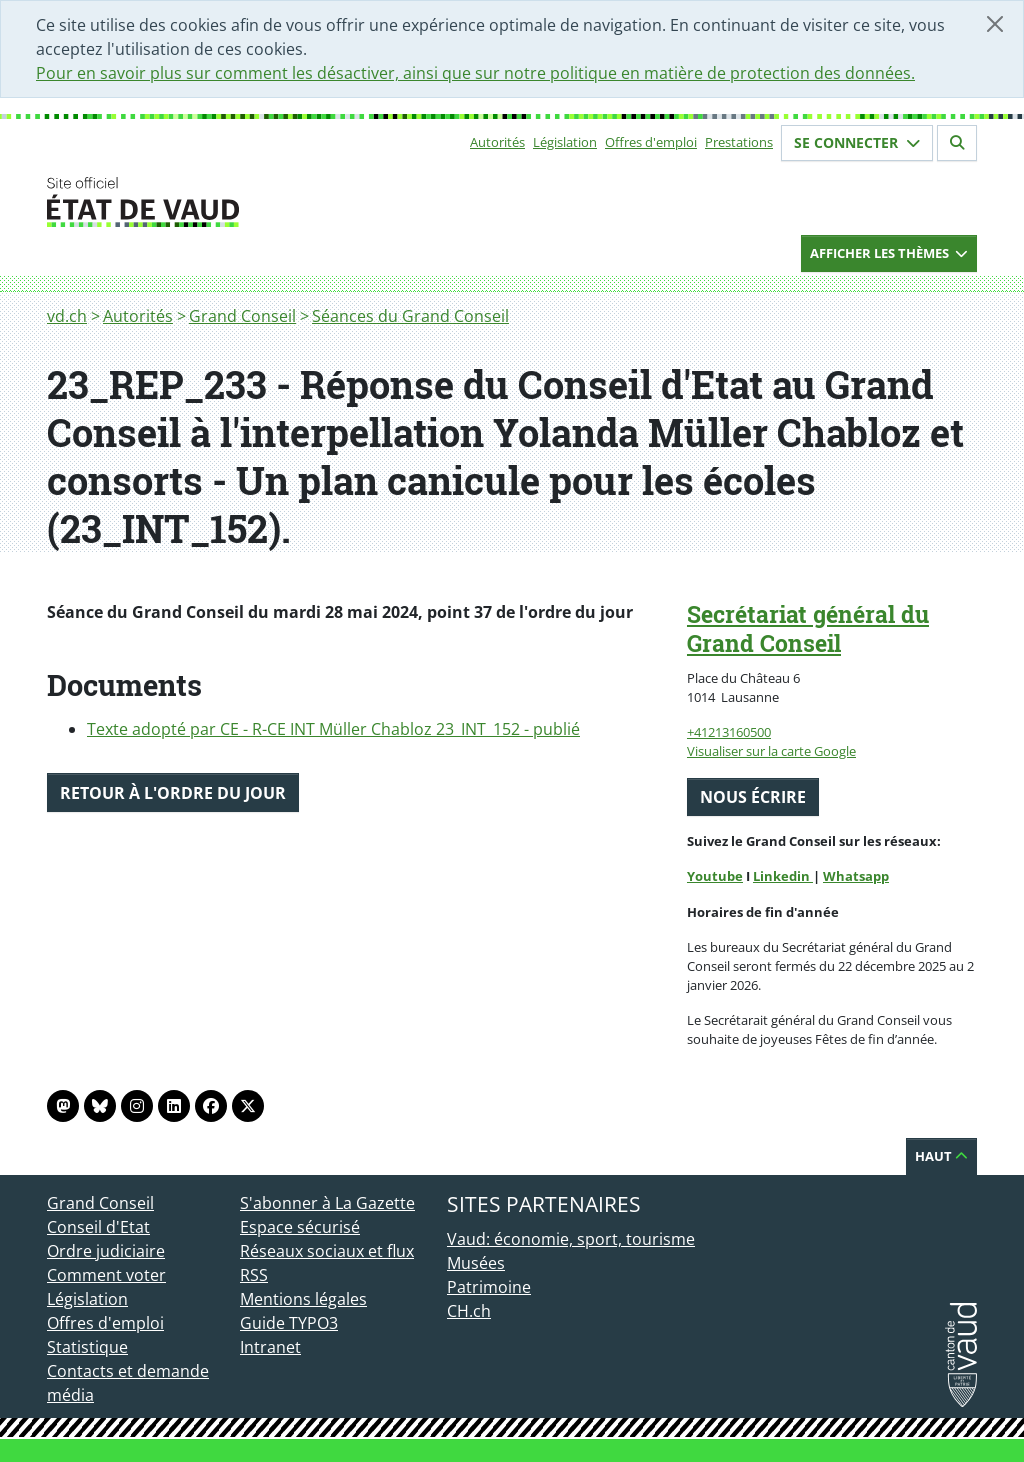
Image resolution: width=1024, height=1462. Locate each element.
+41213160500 (729, 732)
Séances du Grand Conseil (410, 316)
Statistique (87, 1347)
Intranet (270, 1347)
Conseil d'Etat (98, 1227)
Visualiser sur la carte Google (771, 751)
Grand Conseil (242, 316)
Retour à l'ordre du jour (173, 793)
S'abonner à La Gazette (327, 1203)
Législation (565, 142)
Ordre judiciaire (106, 1251)
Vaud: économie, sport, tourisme (571, 1239)
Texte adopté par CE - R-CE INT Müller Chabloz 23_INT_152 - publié (333, 729)
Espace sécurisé (300, 1227)
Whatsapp (856, 876)
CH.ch (469, 1311)
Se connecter (857, 142)
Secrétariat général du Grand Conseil (808, 628)
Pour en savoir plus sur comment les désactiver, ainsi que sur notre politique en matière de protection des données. (475, 73)
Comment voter (106, 1275)
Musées (476, 1263)
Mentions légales (303, 1299)
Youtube (715, 876)
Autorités (497, 142)
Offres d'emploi (651, 142)
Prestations (739, 142)
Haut (941, 1156)
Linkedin (783, 876)
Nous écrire (753, 797)
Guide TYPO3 (289, 1323)
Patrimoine (489, 1287)
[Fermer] (995, 24)
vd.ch (67, 316)
